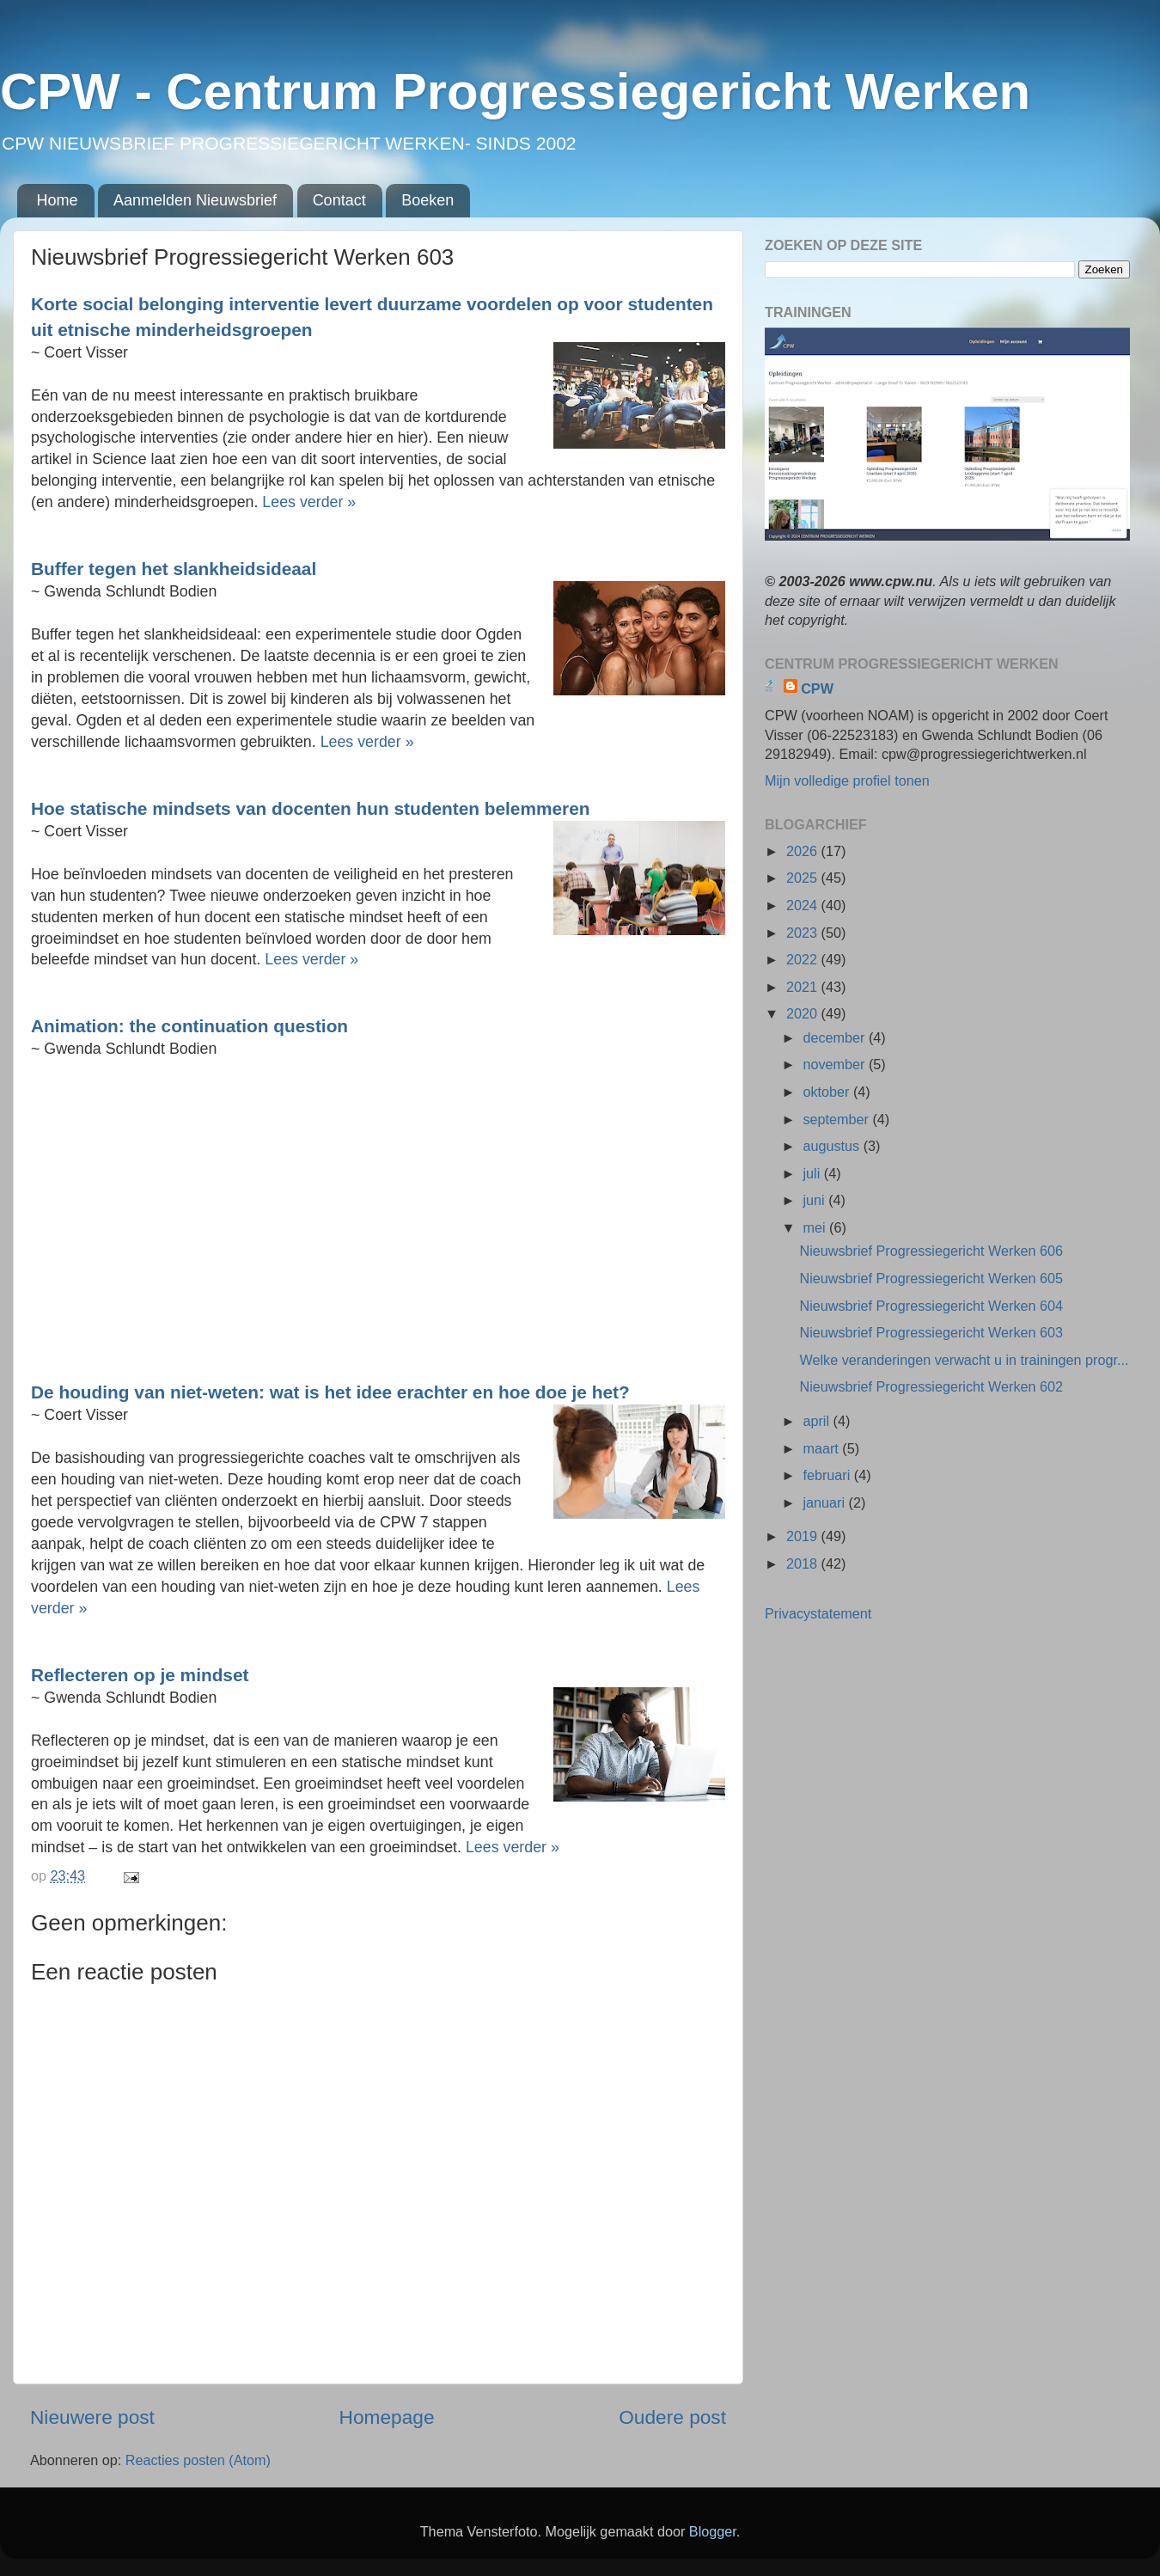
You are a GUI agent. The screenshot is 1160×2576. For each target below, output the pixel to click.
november (835, 1064)
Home (57, 200)
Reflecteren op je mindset (139, 1675)
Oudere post (672, 2417)
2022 (803, 959)
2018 (803, 1563)
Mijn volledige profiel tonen (847, 780)
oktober (828, 1091)
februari (828, 1475)
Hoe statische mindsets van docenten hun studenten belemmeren (310, 808)
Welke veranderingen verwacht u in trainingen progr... (963, 1360)
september (837, 1119)
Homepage (387, 2417)
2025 (803, 877)
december (835, 1037)
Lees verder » (309, 502)
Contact (339, 200)
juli (813, 1173)
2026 (803, 851)
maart (822, 1448)
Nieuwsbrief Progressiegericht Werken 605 (931, 1278)
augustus (833, 1145)
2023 (803, 932)
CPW (817, 688)
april (818, 1421)
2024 (803, 905)
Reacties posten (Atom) (198, 2460)
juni (815, 1200)
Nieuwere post (92, 2417)
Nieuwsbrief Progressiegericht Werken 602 (931, 1386)
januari (825, 1502)
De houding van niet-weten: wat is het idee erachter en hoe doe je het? (330, 1392)
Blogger (712, 2531)
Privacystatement (818, 1613)
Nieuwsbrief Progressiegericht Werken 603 (931, 1332)
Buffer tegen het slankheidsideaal (173, 568)
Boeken (427, 200)
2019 (803, 1536)
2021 (803, 986)
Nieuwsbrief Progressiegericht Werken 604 (931, 1305)
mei (816, 1227)
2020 (803, 1013)
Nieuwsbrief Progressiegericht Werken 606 (931, 1250)
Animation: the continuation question (189, 1026)
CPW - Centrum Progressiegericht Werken (515, 91)
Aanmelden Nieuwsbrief (195, 200)
